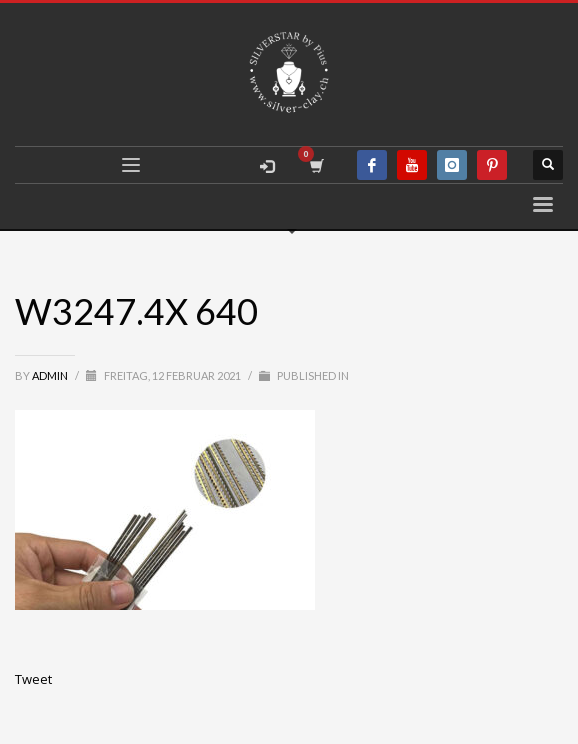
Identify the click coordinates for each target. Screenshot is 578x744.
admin (51, 375)
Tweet (33, 679)
